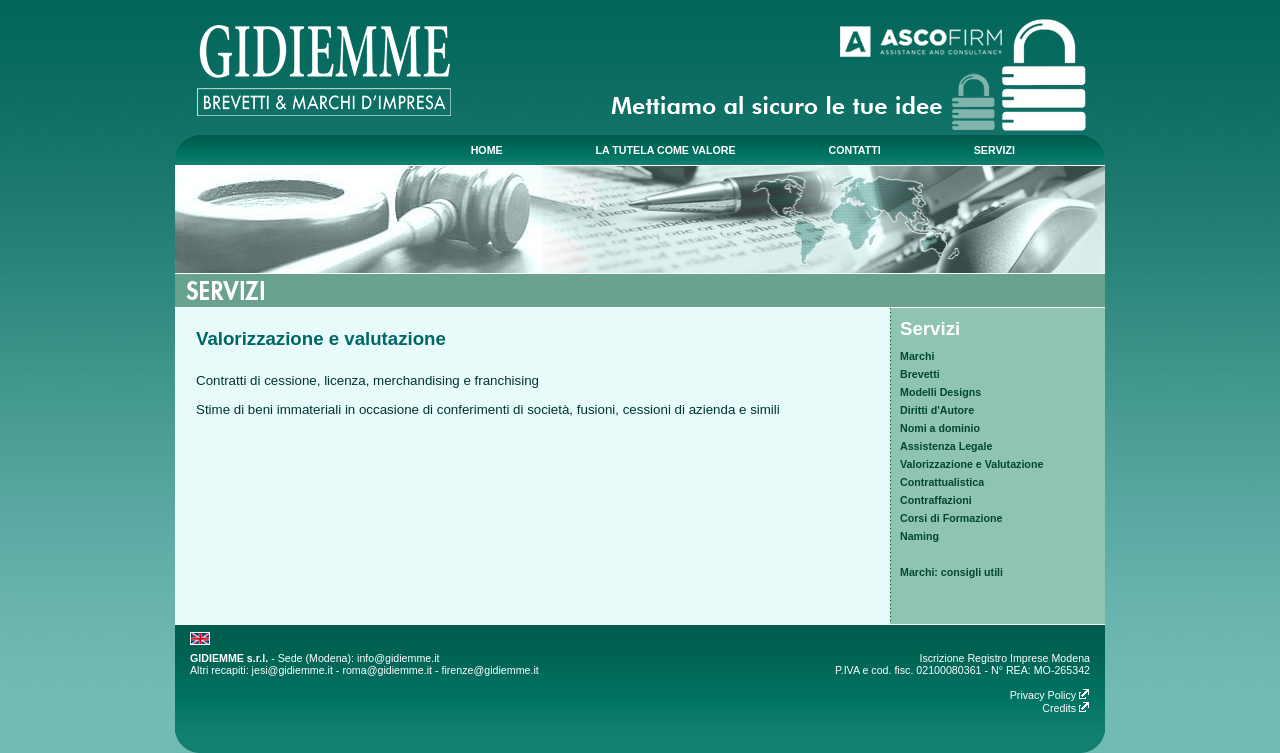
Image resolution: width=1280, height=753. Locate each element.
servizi (994, 150)
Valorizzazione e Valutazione (971, 464)
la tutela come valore (666, 150)
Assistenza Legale (946, 446)
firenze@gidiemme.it (489, 670)
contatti (854, 150)
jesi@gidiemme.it (292, 670)
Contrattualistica (942, 482)
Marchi (917, 356)
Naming (919, 536)
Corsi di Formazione (951, 518)
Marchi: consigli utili (951, 572)
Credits (1066, 708)
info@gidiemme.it (398, 658)
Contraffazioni (936, 500)
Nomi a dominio (940, 428)
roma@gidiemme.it (387, 670)
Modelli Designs (940, 392)
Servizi (930, 328)
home (487, 150)
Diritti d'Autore (937, 410)
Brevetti (920, 374)
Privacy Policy (1050, 695)
